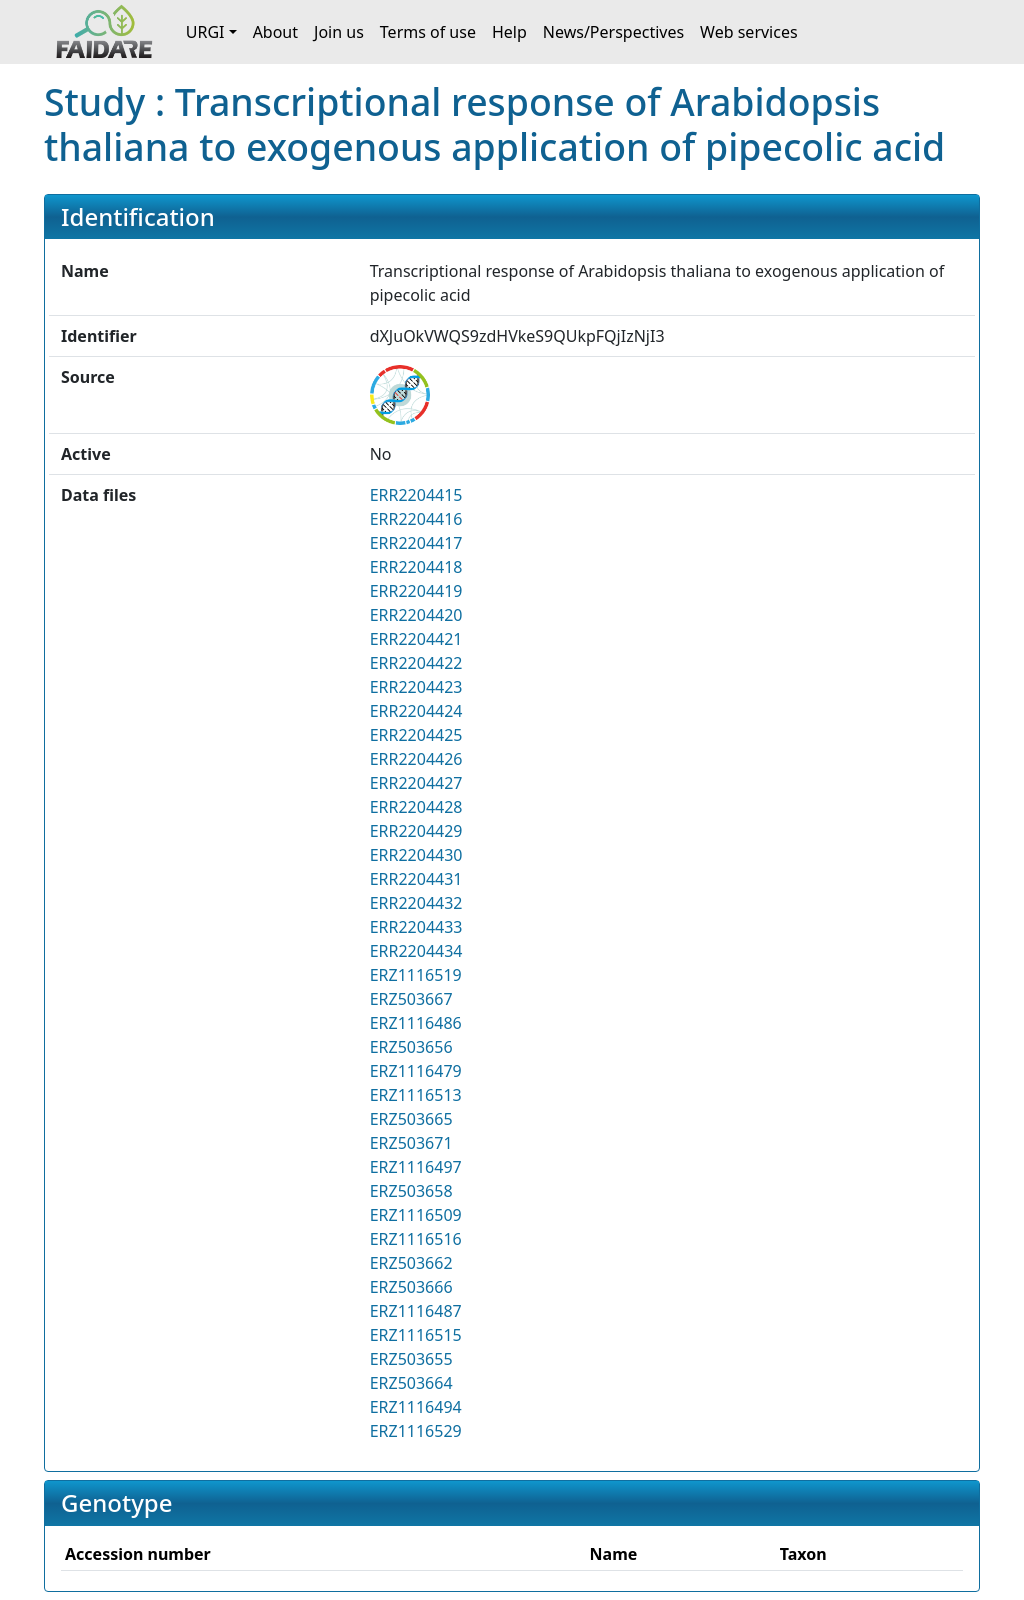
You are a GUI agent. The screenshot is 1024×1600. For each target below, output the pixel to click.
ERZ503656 (411, 1047)
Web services (749, 32)
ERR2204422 (416, 663)
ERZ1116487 (416, 1311)
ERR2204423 (416, 687)
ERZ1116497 (416, 1167)
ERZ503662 (411, 1263)
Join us (339, 32)
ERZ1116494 (416, 1407)
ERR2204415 (416, 495)
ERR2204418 (416, 567)
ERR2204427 (416, 783)
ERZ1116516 (416, 1239)
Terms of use (428, 32)
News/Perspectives (613, 32)
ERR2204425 (416, 735)
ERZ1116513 (416, 1095)
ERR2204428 (416, 807)
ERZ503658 (411, 1191)
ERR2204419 (416, 591)
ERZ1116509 (416, 1215)
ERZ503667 (411, 999)
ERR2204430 (416, 855)
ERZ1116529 (416, 1431)
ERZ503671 (411, 1143)
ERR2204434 (416, 951)
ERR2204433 (416, 927)
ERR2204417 (416, 543)
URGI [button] (205, 32)
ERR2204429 (416, 831)
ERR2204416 (416, 519)
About (275, 32)
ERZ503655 (411, 1359)
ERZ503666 (411, 1287)
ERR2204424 (416, 711)
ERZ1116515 (416, 1335)
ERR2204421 (416, 639)
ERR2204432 (416, 903)
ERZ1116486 (416, 1023)
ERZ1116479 (416, 1071)
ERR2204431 (416, 879)
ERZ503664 (411, 1383)
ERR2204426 (416, 759)
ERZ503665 (411, 1119)
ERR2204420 (416, 615)
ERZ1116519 (416, 975)
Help (509, 32)
